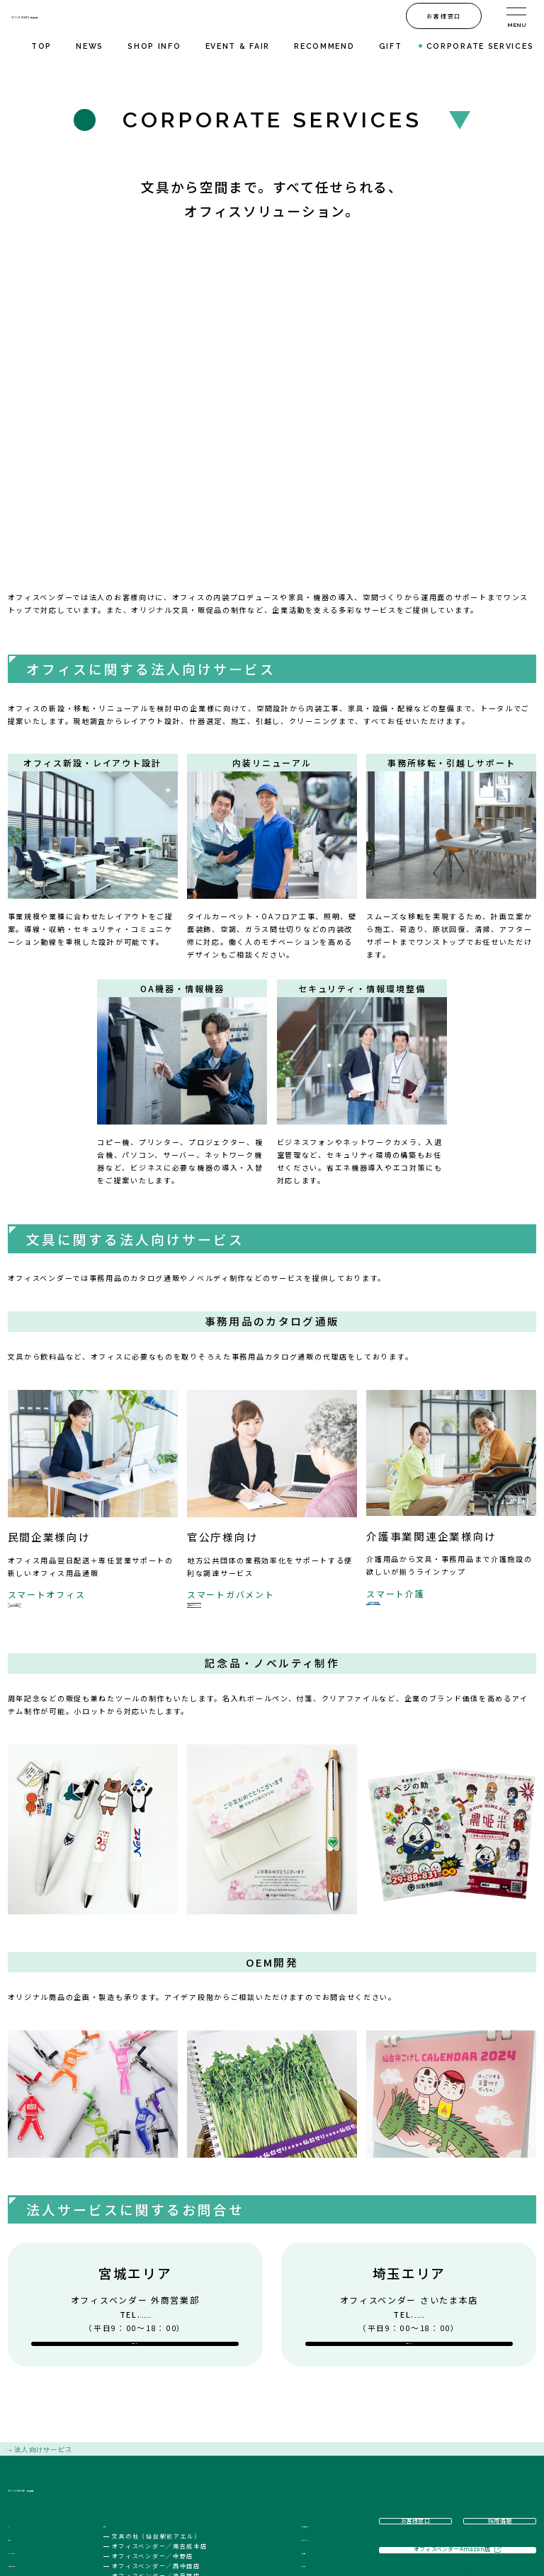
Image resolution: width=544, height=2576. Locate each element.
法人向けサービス (309, 2450)
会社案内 (294, 2502)
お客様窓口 (298, 2528)
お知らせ (23, 2463)
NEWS (89, 46)
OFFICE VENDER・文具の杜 (127, 16)
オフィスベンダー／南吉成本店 (178, 2471)
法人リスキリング (309, 2463)
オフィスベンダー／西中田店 (174, 2491)
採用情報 (294, 2488)
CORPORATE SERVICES (480, 46)
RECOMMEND (324, 46)
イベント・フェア (38, 2476)
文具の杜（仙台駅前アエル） (175, 2461)
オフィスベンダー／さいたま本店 (181, 2510)
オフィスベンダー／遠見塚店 (174, 2501)
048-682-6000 (419, 2202)
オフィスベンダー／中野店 (171, 2481)
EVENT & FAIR (237, 46)
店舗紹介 (137, 2450)
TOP (41, 46)
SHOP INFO (154, 46)
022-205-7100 (145, 2202)
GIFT (390, 46)
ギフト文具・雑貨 (38, 2502)
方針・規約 (298, 2514)
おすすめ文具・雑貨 (42, 2490)
